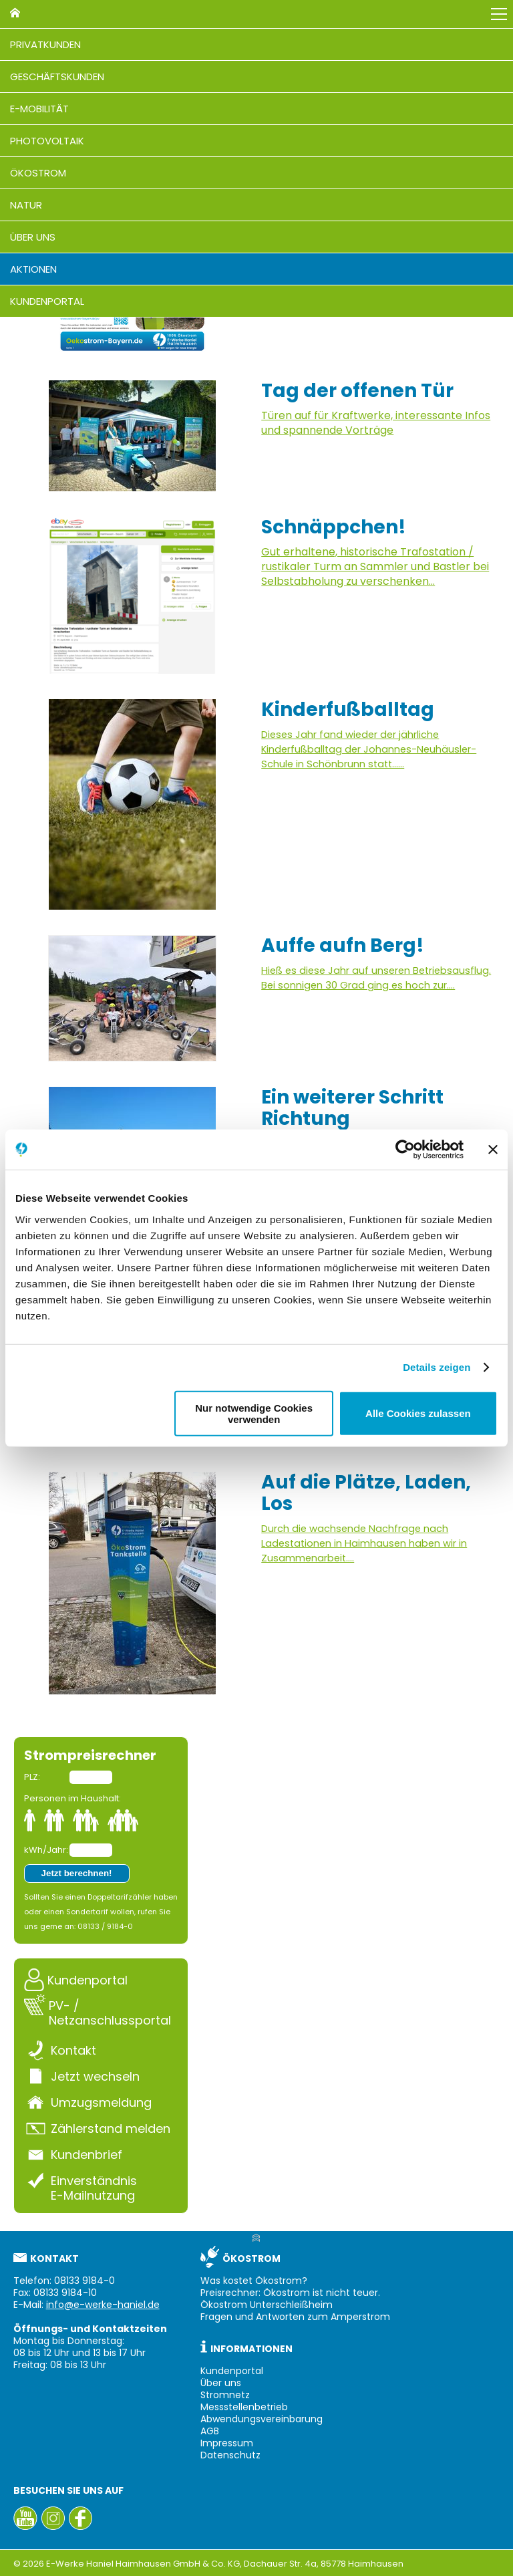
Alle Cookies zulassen (418, 1413)
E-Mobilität (39, 109)
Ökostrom (38, 173)
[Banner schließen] (493, 1149)
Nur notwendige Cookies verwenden (254, 1413)
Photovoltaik (47, 141)
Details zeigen (436, 1367)
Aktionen (33, 269)
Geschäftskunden (57, 77)
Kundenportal (47, 301)
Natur (26, 205)
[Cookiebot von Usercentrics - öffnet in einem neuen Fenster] (405, 1150)
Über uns (32, 237)
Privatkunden (45, 44)
